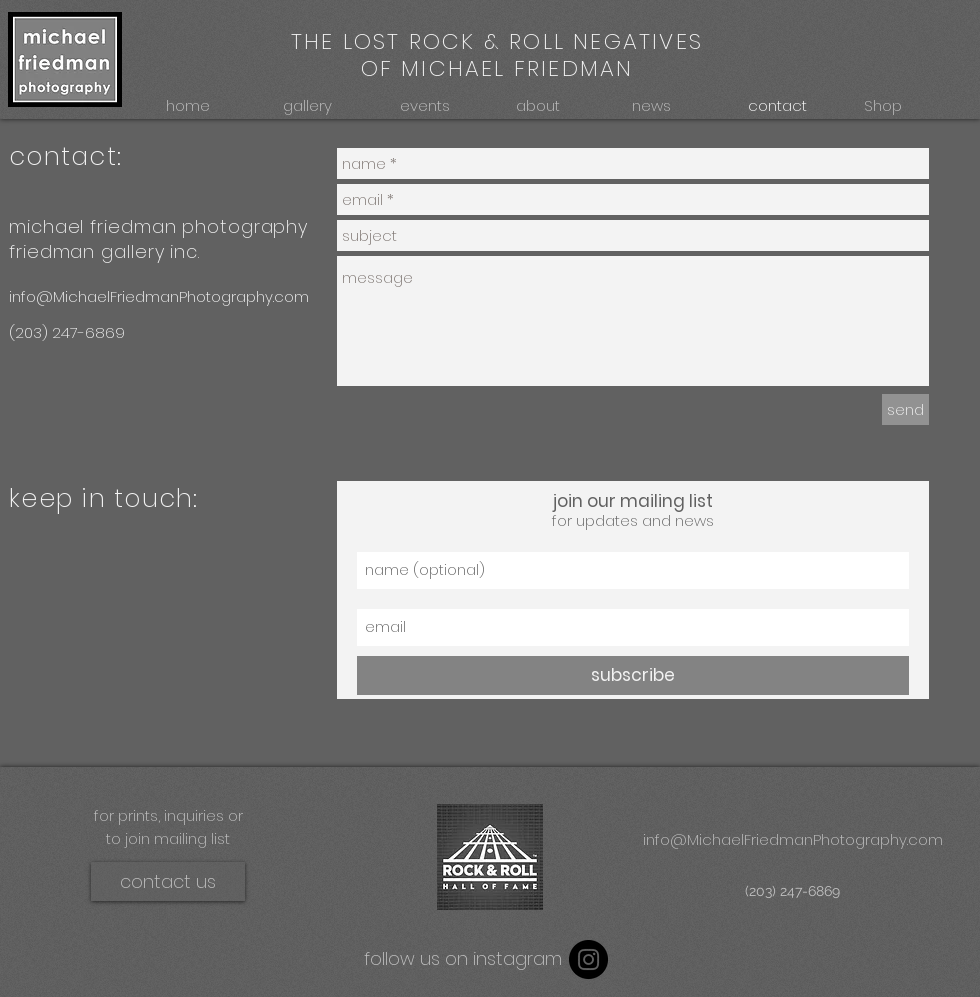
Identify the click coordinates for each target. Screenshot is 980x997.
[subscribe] (633, 675)
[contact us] (168, 881)
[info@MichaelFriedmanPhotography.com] (168, 296)
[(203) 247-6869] (76, 332)
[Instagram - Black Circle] (588, 959)
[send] (905, 409)
